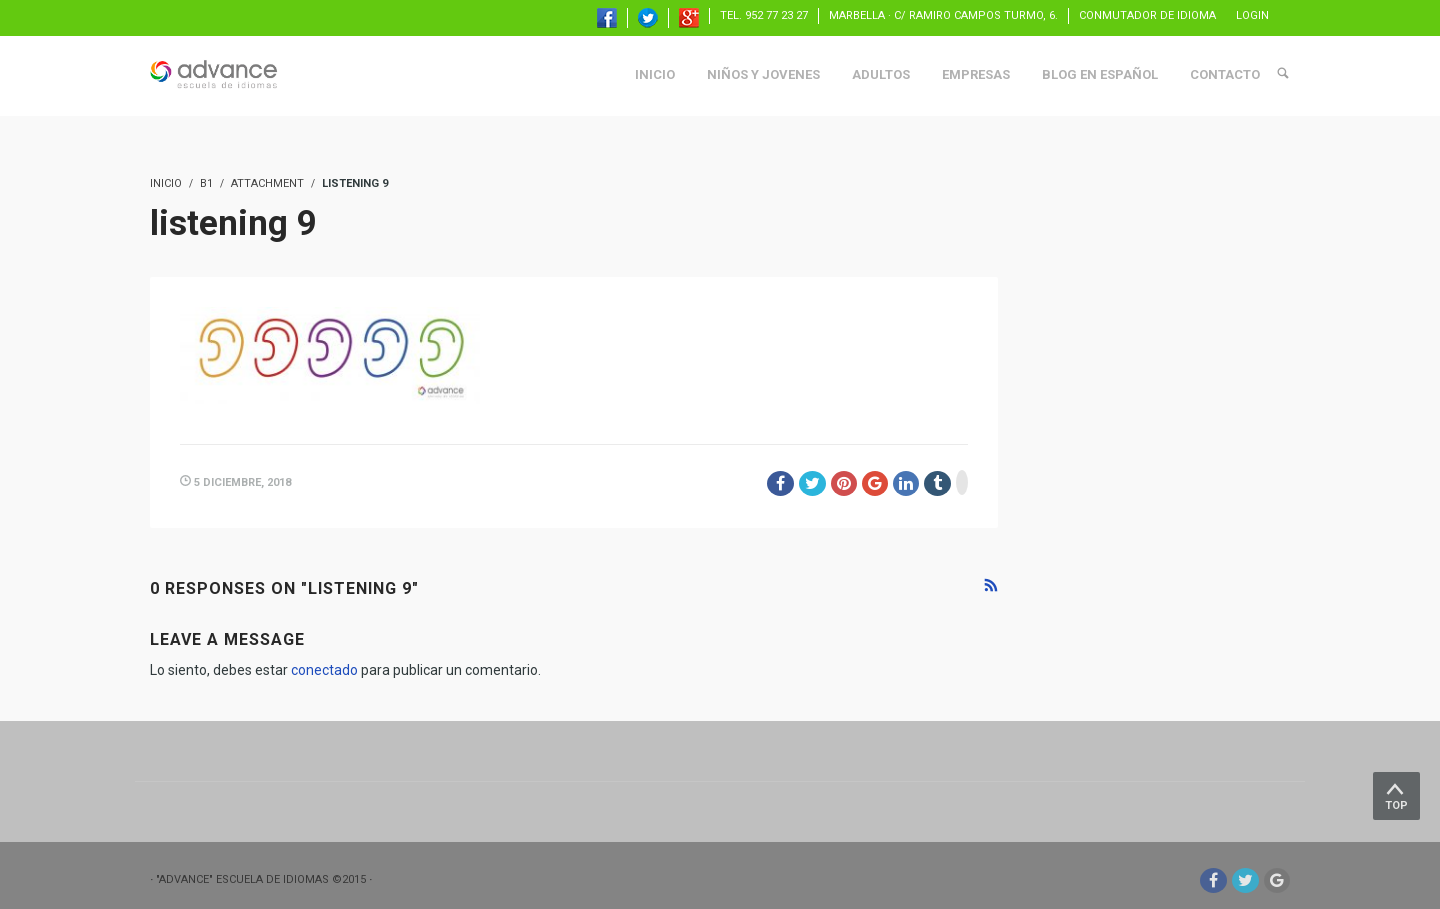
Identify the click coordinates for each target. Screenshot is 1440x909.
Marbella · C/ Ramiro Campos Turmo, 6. (943, 15)
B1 (206, 183)
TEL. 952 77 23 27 (764, 15)
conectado (324, 670)
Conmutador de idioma (1147, 15)
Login (1252, 15)
